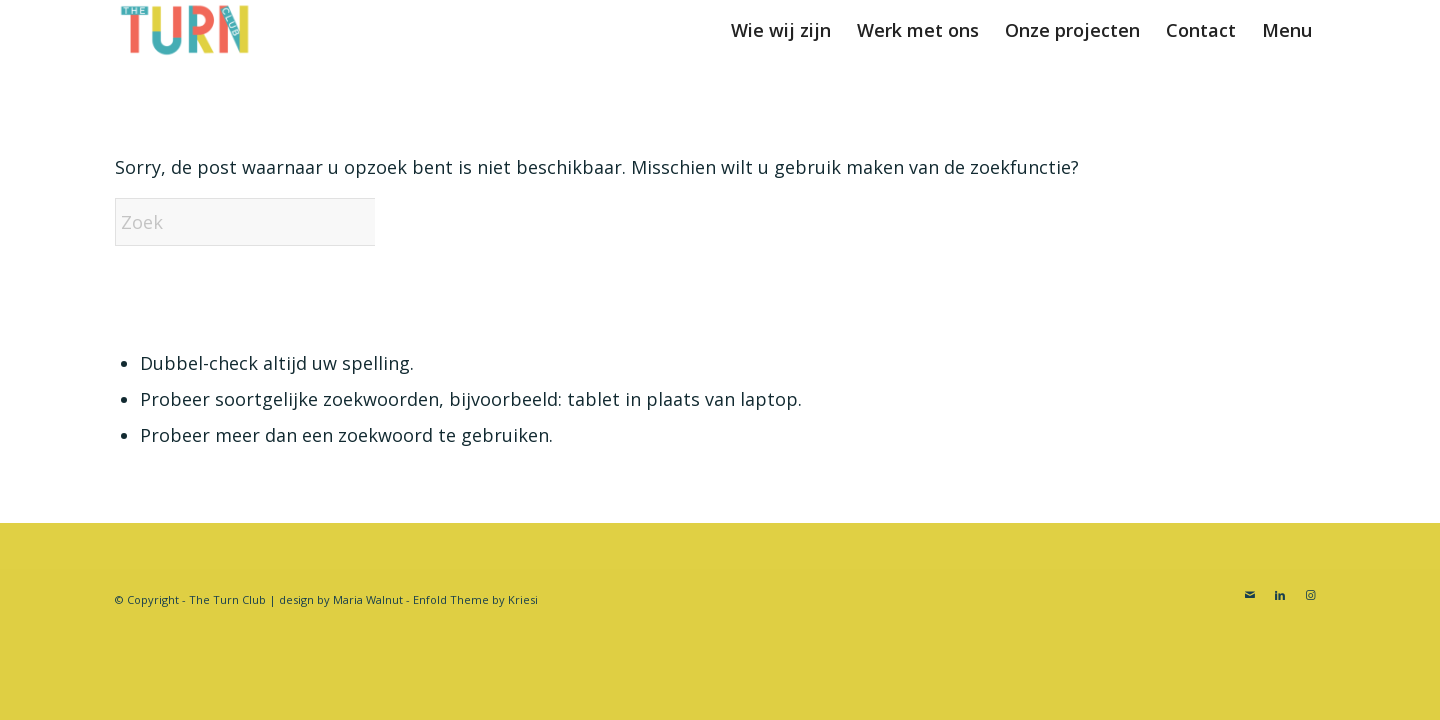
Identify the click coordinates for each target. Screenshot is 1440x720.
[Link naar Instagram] (1310, 595)
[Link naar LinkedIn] (1280, 595)
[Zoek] (265, 222)
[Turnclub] (185, 30)
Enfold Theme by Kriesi (475, 599)
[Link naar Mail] (1250, 595)
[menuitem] (781, 30)
